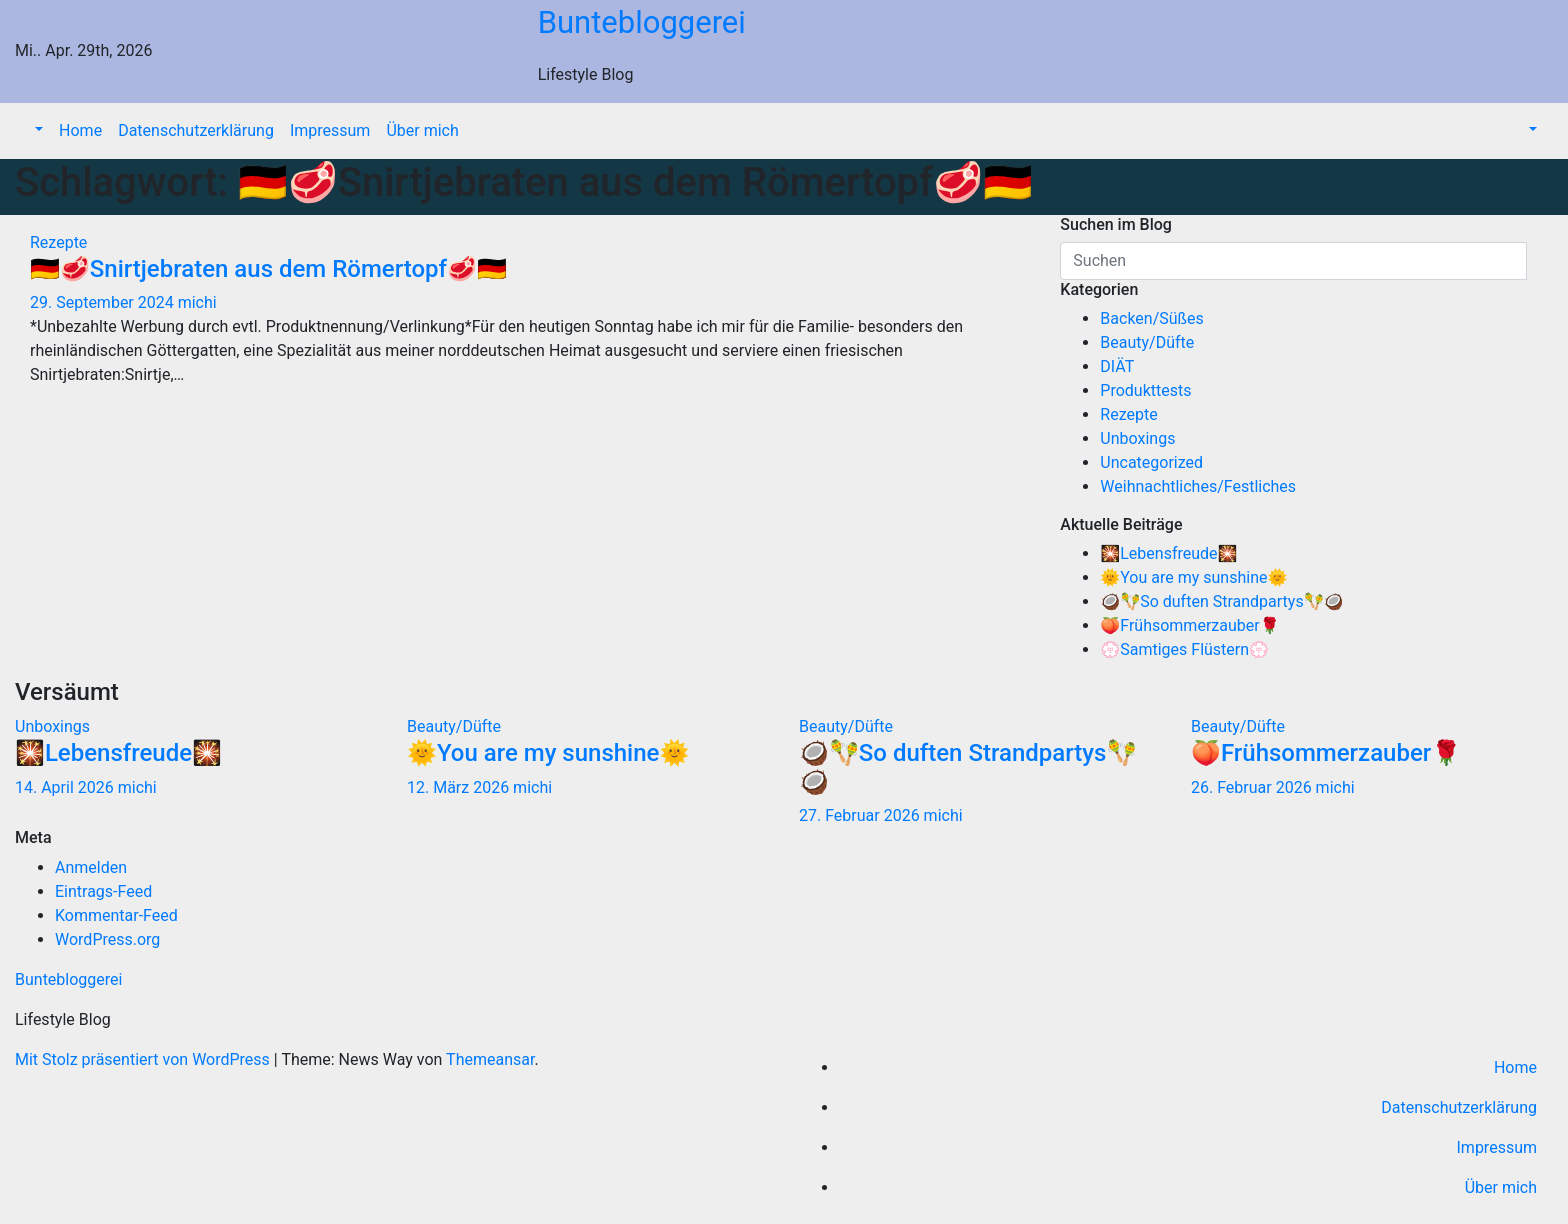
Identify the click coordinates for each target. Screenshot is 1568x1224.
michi (197, 302)
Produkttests (1145, 390)
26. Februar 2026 (1253, 787)
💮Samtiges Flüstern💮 (1184, 649)
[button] (37, 130)
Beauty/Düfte (1147, 342)
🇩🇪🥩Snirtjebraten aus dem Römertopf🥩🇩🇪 (268, 269)
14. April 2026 (66, 787)
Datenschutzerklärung (196, 130)
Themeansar (490, 1059)
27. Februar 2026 (861, 815)
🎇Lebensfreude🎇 (1168, 553)
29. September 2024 (104, 302)
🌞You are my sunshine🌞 (1193, 577)
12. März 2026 (460, 787)
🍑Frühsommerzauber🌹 (1189, 625)
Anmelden (91, 867)
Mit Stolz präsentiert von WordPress (144, 1059)
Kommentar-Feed (116, 915)
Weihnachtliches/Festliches (1198, 486)
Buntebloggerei (642, 22)
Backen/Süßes (1152, 318)
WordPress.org (107, 939)
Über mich (422, 130)
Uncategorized (1151, 462)
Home (80, 130)
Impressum (330, 130)
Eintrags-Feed (103, 891)
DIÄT (1117, 366)
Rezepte (58, 242)
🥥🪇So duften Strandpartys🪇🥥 (1221, 601)
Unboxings (1137, 438)
